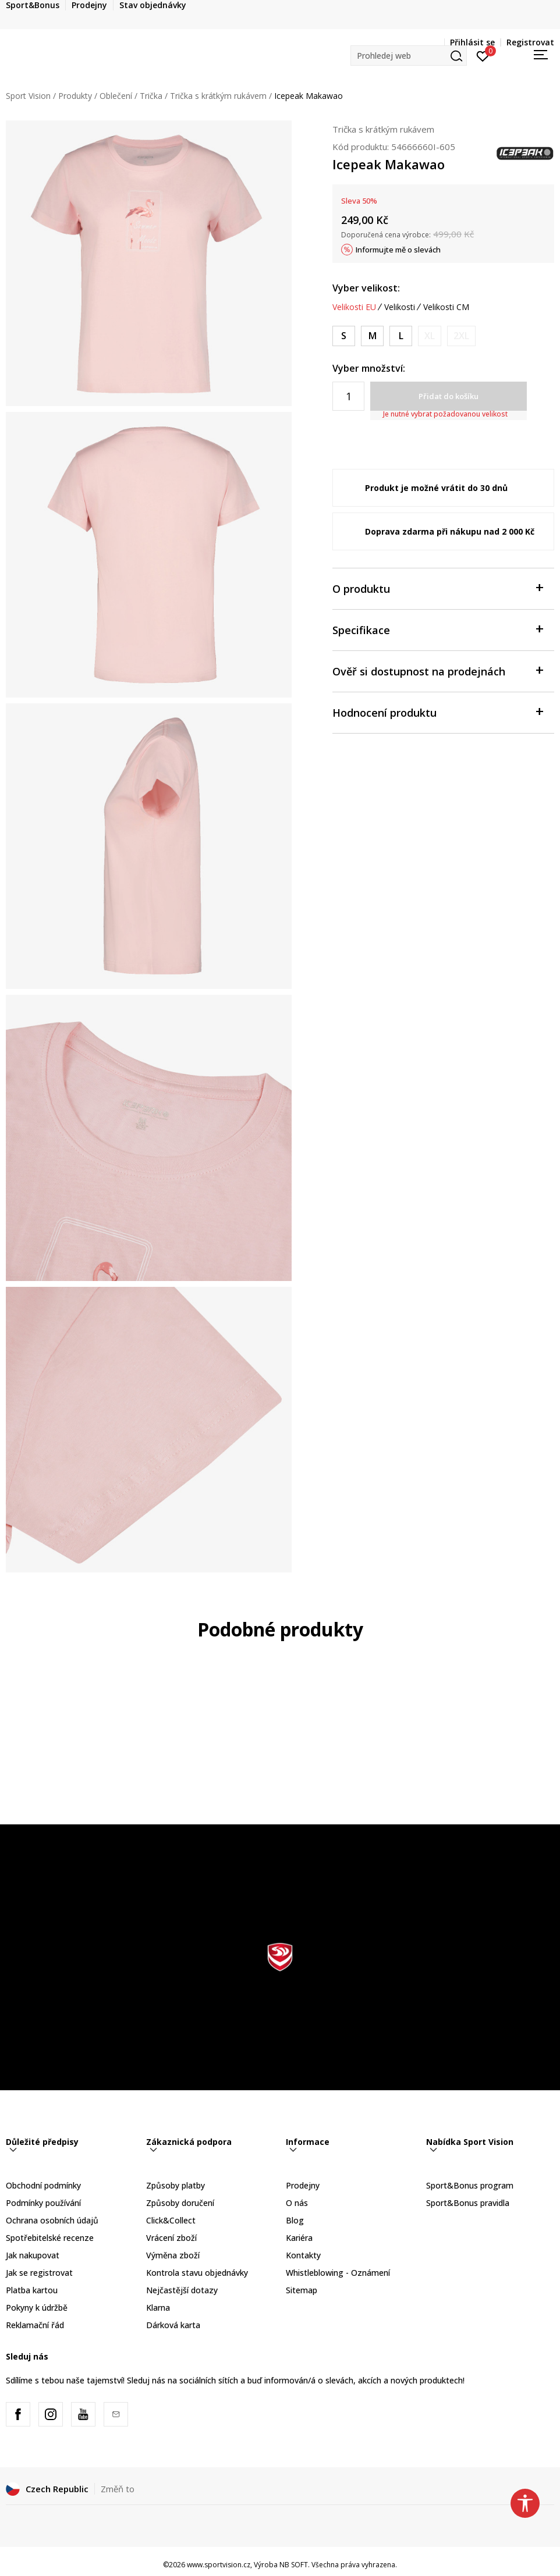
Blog (295, 2220)
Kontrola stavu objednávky (197, 2272)
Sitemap (301, 2290)
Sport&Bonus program (469, 2185)
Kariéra (299, 2237)
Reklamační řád (35, 2325)
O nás (297, 2202)
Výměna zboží (173, 2255)
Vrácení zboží (171, 2237)
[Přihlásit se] (483, 55)
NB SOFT (293, 2565)
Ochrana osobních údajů (52, 2220)
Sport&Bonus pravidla (467, 2202)
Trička (151, 95)
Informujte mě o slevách (398, 249)
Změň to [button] (117, 2489)
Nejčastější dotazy (182, 2290)
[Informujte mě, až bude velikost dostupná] (429, 336)
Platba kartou (32, 2290)
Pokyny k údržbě (37, 2307)
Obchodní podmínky (43, 2185)
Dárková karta (173, 2325)
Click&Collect (171, 2220)
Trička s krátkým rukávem (218, 95)
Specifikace (437, 629)
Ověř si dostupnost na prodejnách (437, 670)
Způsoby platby (175, 2185)
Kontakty (303, 2255)
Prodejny (303, 2185)
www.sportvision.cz (218, 2565)
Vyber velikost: (366, 288)
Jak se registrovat (39, 2272)
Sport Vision (28, 95)
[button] (408, 55)
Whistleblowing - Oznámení (338, 2272)
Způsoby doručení (180, 2202)
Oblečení (116, 95)
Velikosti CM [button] (446, 307)
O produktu (437, 588)
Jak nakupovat (32, 2255)
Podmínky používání (43, 2202)
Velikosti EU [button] (354, 307)
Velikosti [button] (399, 307)
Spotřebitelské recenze (50, 2237)
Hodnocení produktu (437, 712)
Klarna (158, 2307)
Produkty (75, 95)
